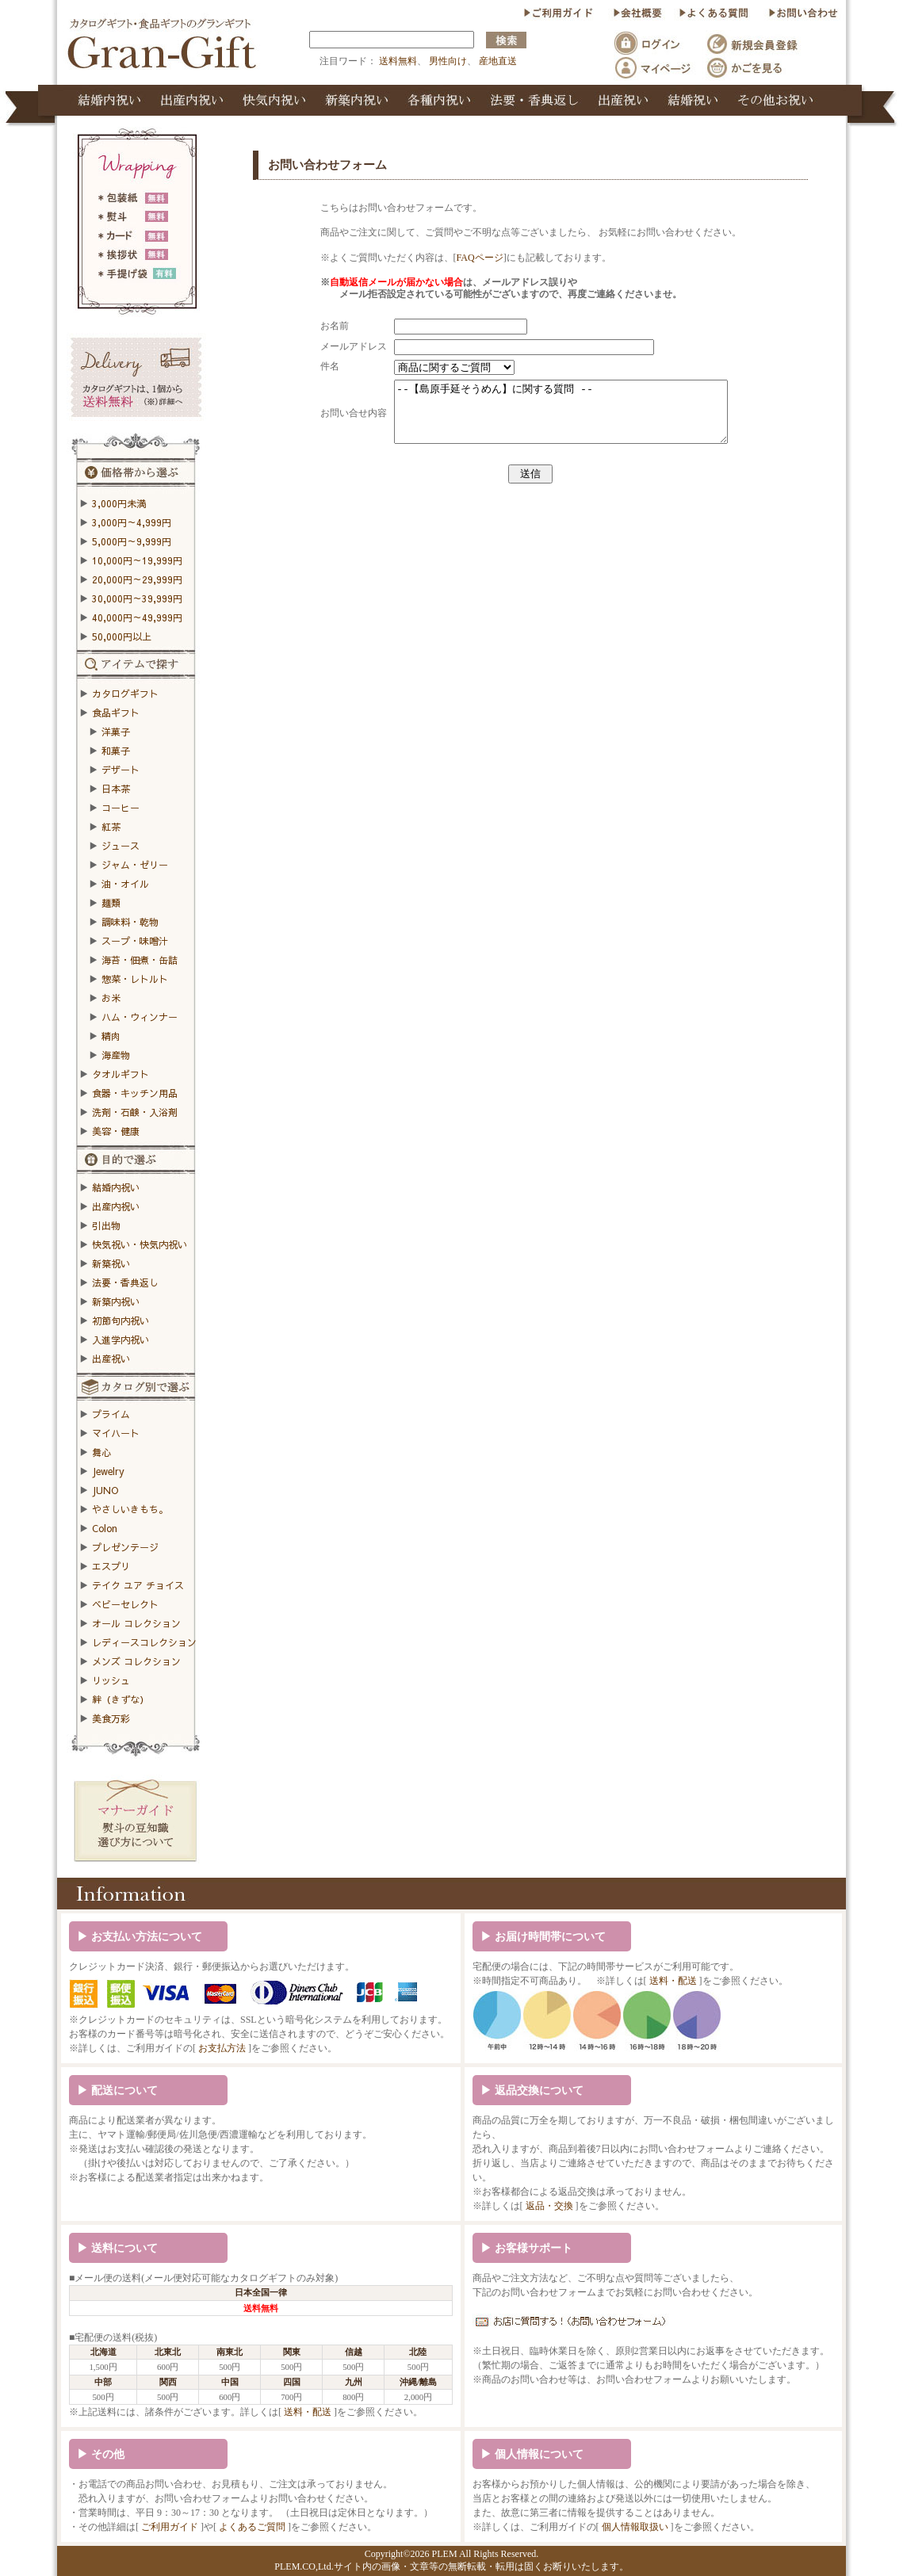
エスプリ (111, 1566)
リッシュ (111, 1680)
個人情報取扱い (635, 2526)
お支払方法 (222, 2048)
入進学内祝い (120, 1339)
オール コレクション (136, 1623)
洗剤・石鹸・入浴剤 (135, 1112)
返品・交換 (549, 2205)
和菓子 (115, 750)
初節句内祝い (120, 1320)
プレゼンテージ (125, 1547)
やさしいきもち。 (130, 1509)
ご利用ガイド (169, 2526)
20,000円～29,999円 (137, 579)
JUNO (105, 1490)
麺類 (111, 902)
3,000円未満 (119, 503)
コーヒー (120, 807)
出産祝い (111, 1358)
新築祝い (111, 1263)
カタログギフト (125, 693)
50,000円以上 (121, 636)
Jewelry (108, 1471)
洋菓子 (115, 731)
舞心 (101, 1452)
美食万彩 (111, 1718)
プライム (111, 1414)
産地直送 (498, 61)
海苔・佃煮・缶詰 (139, 960)
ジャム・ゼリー (134, 864)
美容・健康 (116, 1131)
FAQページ (468, 257)
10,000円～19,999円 (137, 560)
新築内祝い (116, 1301)
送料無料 (398, 61)
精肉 (111, 1036)
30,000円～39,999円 (137, 598)
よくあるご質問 (252, 2526)
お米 (111, 998)
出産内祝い (116, 1206)
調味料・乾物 (130, 921)
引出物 (106, 1225)
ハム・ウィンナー (139, 1017)
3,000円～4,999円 (131, 522)
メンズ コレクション (136, 1661)
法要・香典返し (125, 1282)
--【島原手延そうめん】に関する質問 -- (566, 418)
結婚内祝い (116, 1187)
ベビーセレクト (125, 1604)
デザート (120, 769)
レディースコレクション (144, 1642)
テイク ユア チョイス (138, 1585)
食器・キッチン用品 (135, 1093)
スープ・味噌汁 (134, 940)
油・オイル (125, 883)
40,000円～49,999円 (137, 617)
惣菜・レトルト (134, 979)
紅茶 (111, 826)
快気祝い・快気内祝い (139, 1244)
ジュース (120, 845)
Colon (104, 1528)
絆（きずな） (120, 1699)
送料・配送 (673, 1980)
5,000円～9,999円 (131, 541)
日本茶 (115, 788)
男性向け (448, 61)
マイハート (116, 1433)
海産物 (115, 1055)
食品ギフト (116, 712)
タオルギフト (120, 1074)
